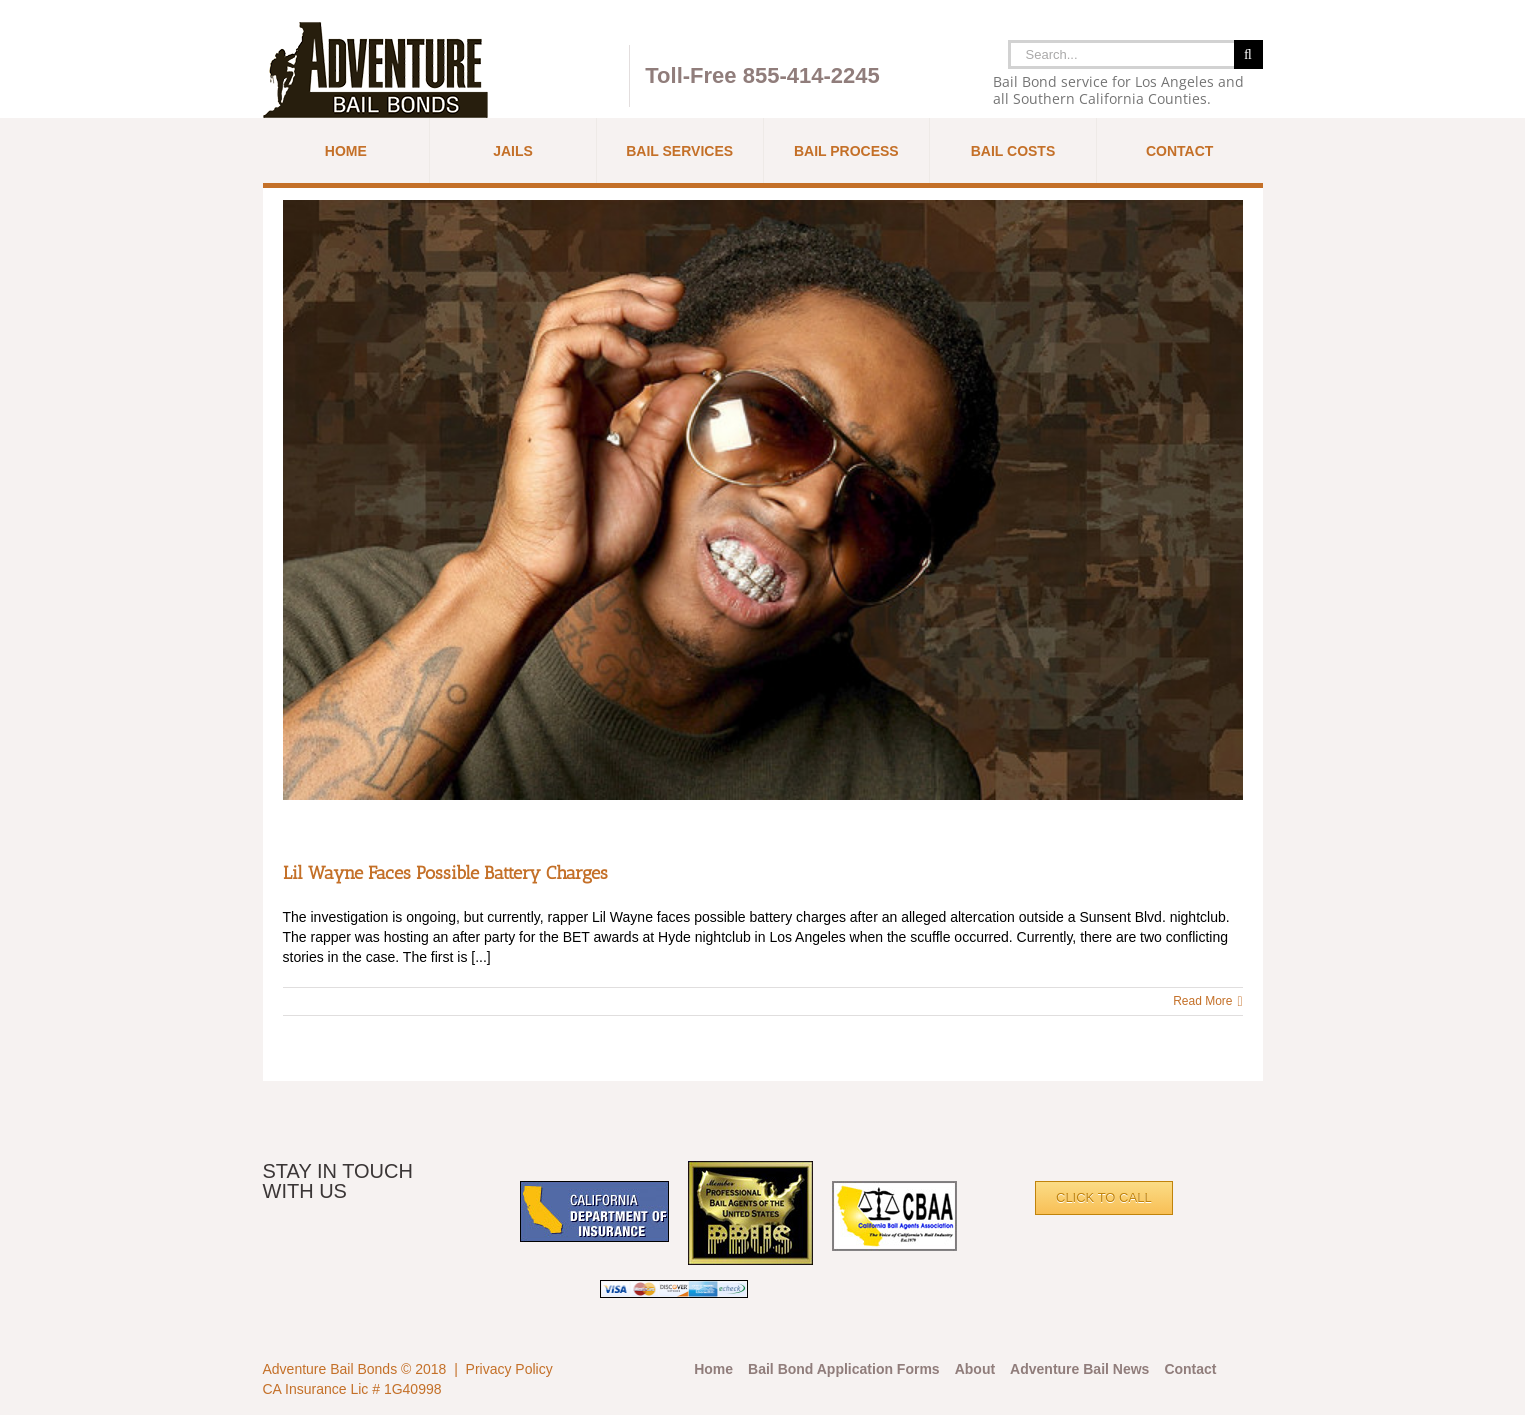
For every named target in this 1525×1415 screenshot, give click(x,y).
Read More (1202, 1001)
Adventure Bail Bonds (330, 1369)
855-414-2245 (811, 75)
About (975, 1369)
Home (713, 1369)
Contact (1190, 1369)
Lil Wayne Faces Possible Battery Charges (445, 873)
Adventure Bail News (1079, 1369)
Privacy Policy (509, 1369)
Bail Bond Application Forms (844, 1369)
